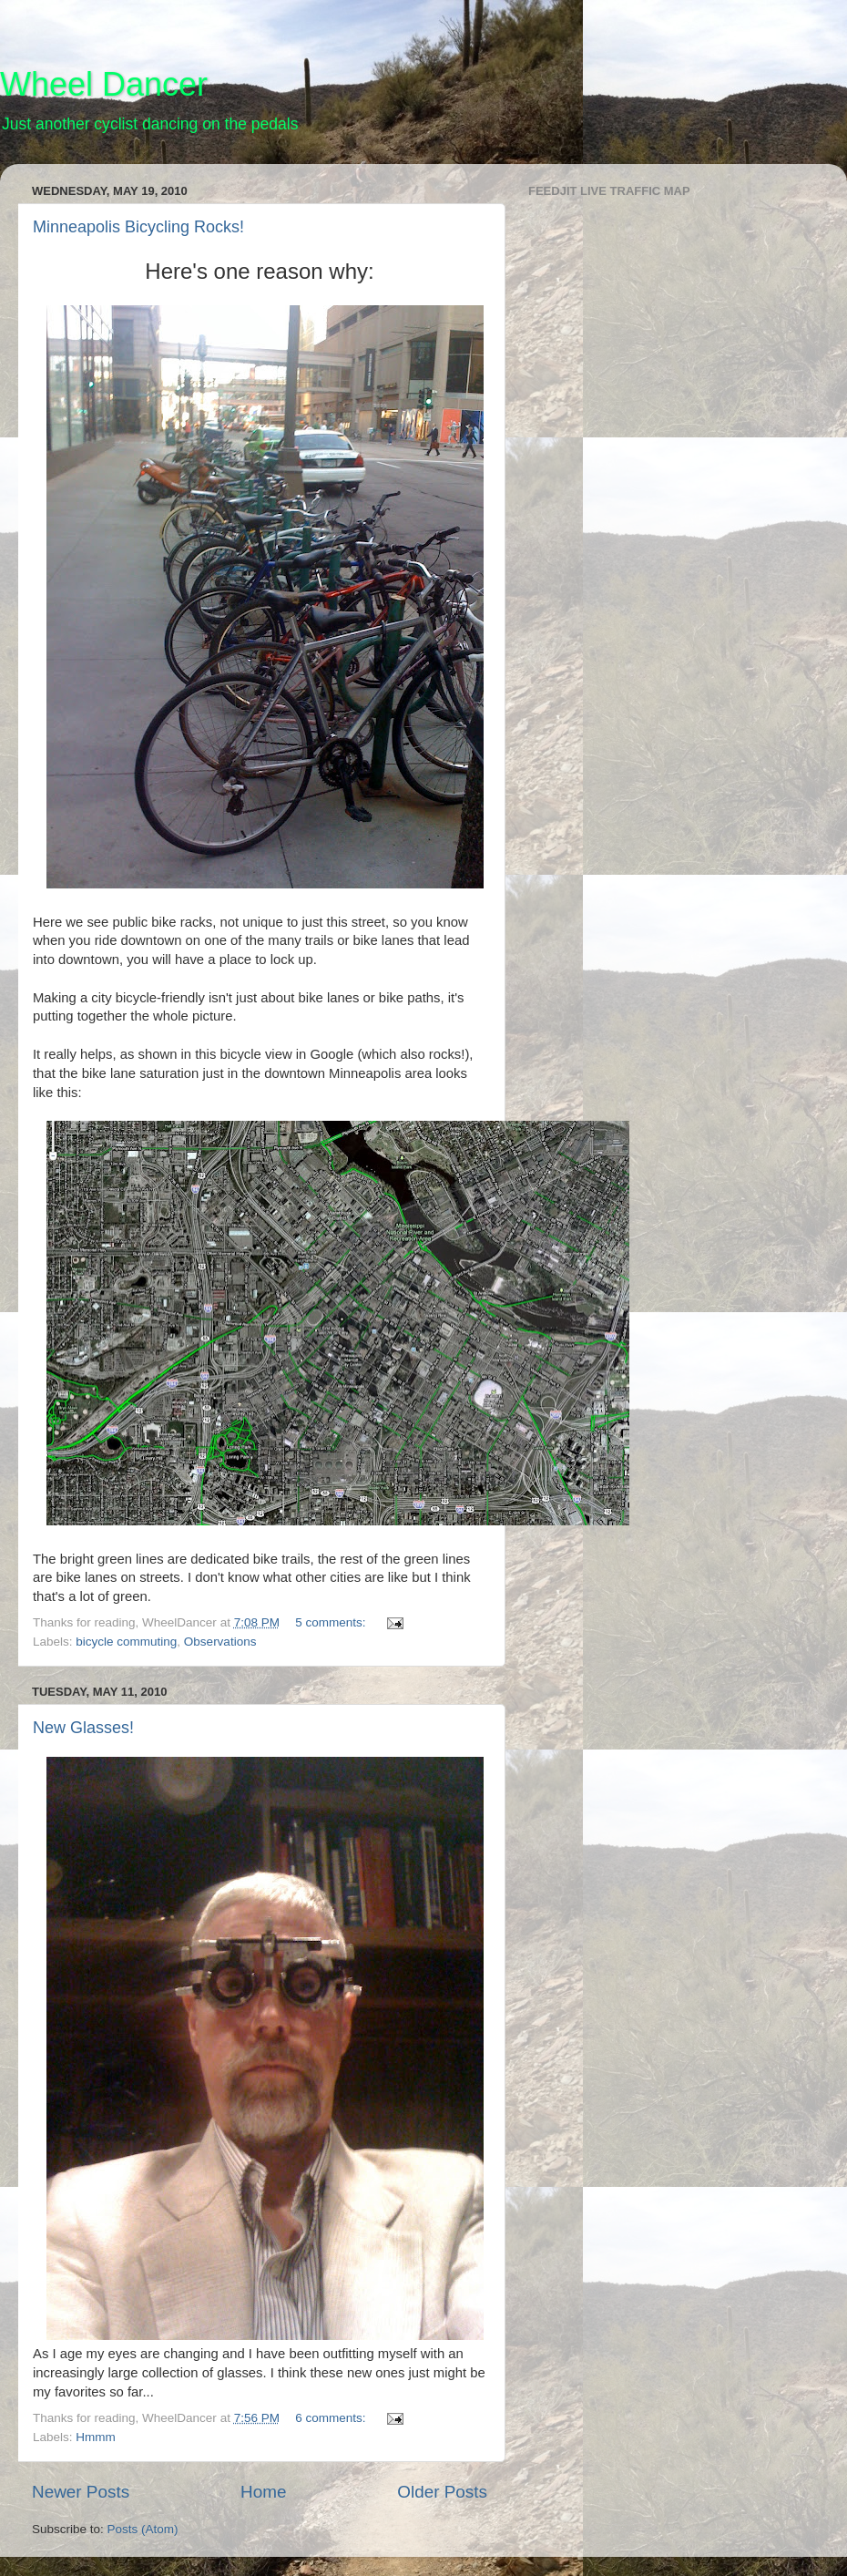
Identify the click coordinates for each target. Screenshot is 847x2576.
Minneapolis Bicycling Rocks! (138, 227)
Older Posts (442, 2491)
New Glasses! (83, 1728)
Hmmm (96, 2437)
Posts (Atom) (143, 2529)
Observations (220, 1641)
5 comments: (332, 1622)
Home (263, 2491)
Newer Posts (80, 2491)
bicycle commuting (126, 1641)
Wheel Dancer (104, 84)
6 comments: (332, 2418)
